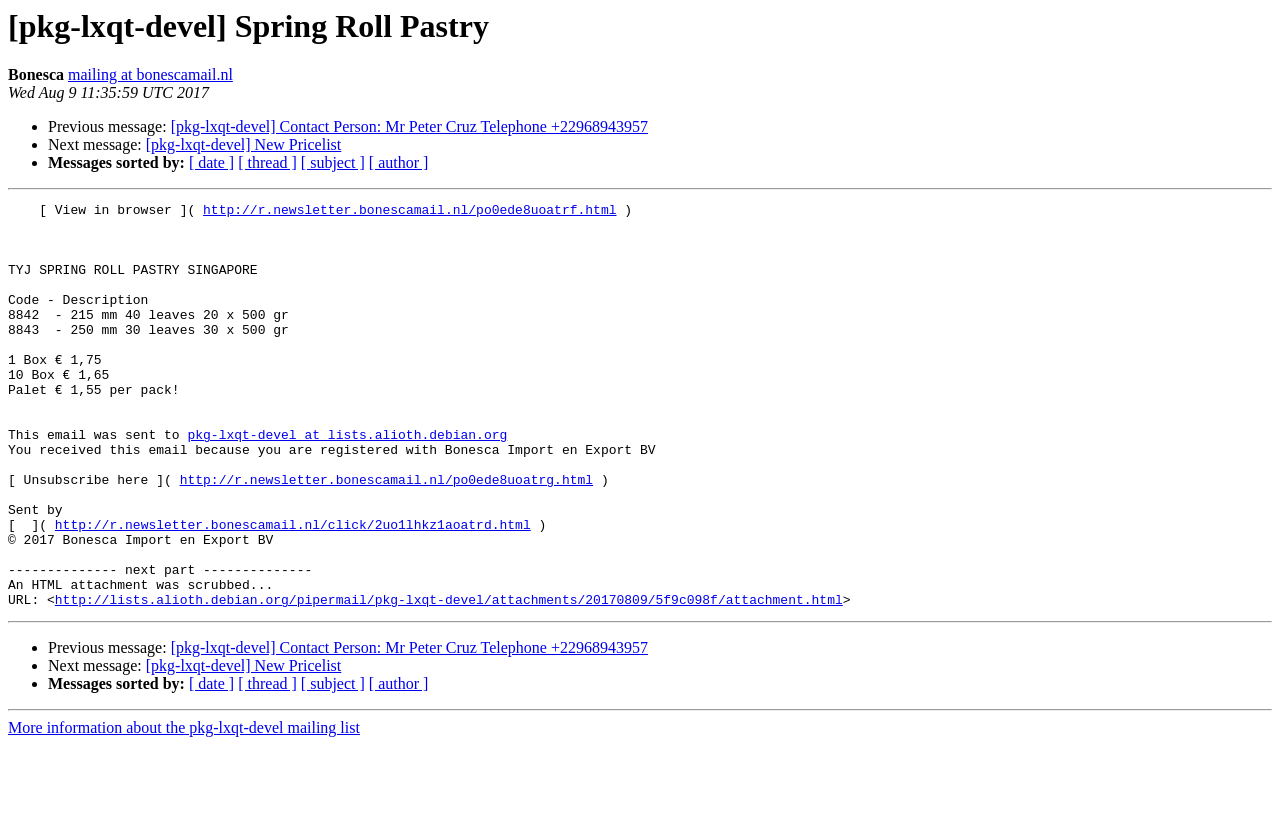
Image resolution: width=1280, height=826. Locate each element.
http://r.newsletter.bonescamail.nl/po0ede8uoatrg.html (386, 536)
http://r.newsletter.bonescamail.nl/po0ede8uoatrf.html (409, 212)
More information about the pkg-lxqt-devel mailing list (184, 808)
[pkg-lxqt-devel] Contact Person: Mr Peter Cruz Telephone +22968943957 (409, 126)
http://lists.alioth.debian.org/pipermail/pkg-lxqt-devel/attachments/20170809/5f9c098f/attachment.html (449, 680)
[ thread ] (267, 162)
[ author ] (399, 162)
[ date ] (211, 162)
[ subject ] (333, 162)
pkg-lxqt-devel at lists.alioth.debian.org (347, 482)
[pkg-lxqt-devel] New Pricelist (244, 144)
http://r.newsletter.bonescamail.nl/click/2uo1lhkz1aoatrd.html (293, 590)
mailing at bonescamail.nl (150, 74)
